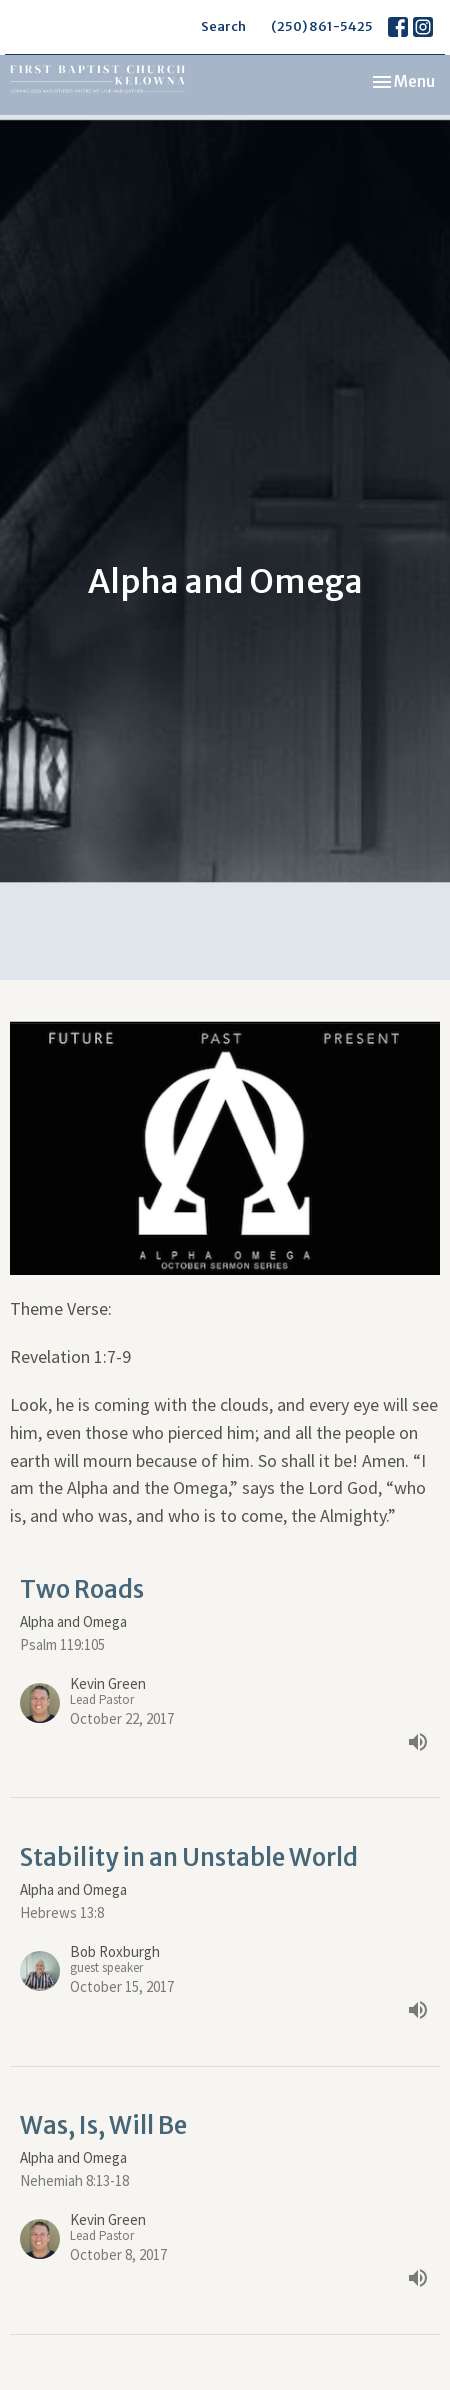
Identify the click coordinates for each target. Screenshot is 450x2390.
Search (223, 26)
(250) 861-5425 (322, 26)
